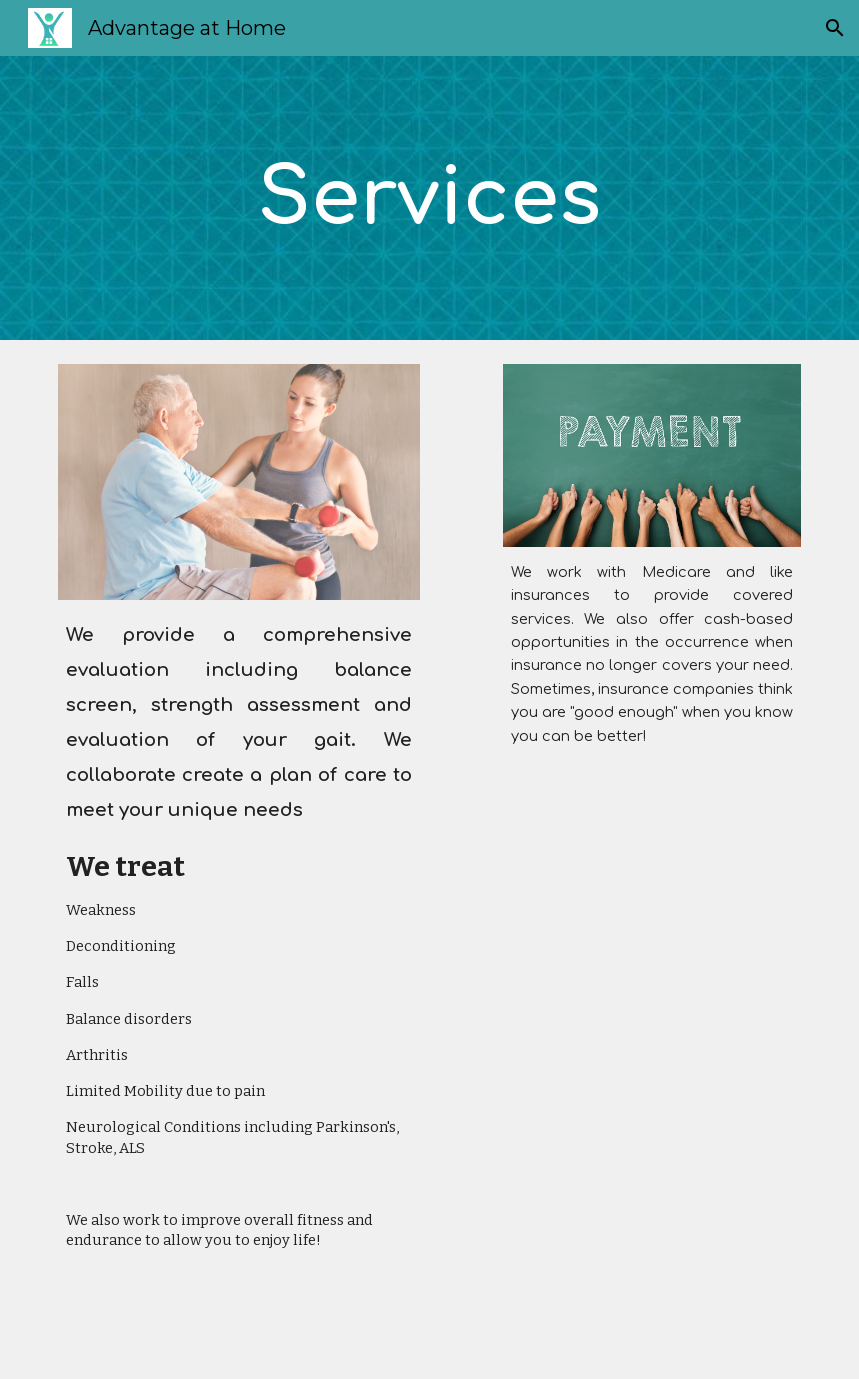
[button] (835, 28)
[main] (430, 198)
